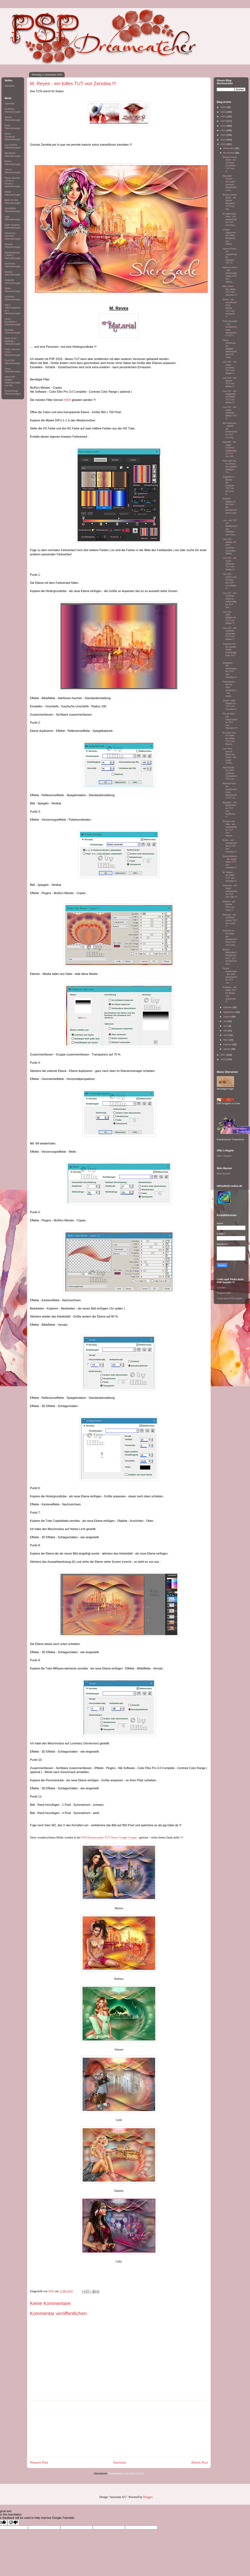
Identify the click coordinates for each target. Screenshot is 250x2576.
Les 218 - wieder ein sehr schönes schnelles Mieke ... (229, 546)
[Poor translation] (13, 2523)
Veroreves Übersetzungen (13, 265)
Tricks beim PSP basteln (230, 1298)
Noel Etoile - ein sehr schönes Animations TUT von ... (230, 773)
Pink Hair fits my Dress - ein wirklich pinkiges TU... (230, 466)
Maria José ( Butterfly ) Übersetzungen (13, 341)
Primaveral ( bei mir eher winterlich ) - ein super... (230, 688)
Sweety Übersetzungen (13, 273)
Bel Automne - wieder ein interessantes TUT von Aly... (230, 430)
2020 (223, 135)
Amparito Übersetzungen (13, 281)
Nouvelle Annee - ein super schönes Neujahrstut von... (230, 183)
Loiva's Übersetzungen (13, 171)
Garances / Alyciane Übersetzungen (13, 236)
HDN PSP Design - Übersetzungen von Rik (13, 381)
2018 (223, 144)
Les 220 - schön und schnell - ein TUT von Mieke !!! (229, 581)
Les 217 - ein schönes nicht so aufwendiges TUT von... (229, 600)
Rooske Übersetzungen (13, 246)
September (229, 1012)
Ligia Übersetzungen (13, 218)
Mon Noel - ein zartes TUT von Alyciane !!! (230, 290)
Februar (227, 1044)
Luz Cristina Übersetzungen (13, 146)
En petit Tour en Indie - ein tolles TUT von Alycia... (229, 738)
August (227, 1016)
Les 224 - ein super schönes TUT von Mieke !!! (229, 367)
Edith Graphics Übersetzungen (13, 226)
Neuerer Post (39, 2462)
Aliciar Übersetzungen (13, 193)
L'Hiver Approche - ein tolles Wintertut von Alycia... (230, 236)
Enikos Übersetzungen (13, 163)
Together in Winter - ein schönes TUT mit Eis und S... (228, 485)
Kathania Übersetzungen (13, 298)
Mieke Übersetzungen (13, 290)
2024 (223, 116)
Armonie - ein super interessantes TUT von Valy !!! (230, 891)
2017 (223, 1054)
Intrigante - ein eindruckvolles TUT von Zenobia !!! (230, 669)
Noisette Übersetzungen (13, 331)
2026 (223, 107)
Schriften (221, 1287)
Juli (225, 1021)
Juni (225, 1026)
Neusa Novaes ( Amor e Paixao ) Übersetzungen (13, 182)
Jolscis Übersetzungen (13, 119)
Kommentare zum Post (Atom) (126, 2473)
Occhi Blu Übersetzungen (13, 362)
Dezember (229, 148)
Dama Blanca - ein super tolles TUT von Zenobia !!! (230, 862)
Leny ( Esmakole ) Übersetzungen (13, 321)
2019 (223, 139)
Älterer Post (199, 2462)
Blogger (147, 2497)
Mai (225, 1030)
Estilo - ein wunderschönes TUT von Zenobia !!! (230, 846)
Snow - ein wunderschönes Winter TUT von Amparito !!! (230, 308)
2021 (223, 130)
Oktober (227, 1007)
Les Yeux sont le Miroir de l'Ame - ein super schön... (229, 755)
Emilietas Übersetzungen (13, 110)
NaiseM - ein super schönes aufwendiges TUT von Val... (229, 449)
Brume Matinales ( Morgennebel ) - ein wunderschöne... (230, 956)
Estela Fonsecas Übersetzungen (13, 136)
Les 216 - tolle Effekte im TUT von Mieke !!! (229, 618)
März (226, 1039)
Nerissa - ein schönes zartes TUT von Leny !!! (230, 920)
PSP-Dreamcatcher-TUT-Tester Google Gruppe (109, 1837)
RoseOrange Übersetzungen (13, 392)
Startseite (119, 2462)
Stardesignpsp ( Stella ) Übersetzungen (13, 255)
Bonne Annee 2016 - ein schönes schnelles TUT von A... (230, 164)
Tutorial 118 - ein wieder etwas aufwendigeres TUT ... (229, 650)
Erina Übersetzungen (13, 127)
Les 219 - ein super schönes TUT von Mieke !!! (229, 564)
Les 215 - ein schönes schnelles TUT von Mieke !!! (229, 634)
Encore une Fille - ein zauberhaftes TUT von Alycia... (229, 828)
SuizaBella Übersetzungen (13, 210)
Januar (227, 1049)
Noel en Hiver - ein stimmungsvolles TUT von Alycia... (230, 274)
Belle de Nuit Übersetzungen (13, 201)
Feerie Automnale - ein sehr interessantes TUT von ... (230, 975)
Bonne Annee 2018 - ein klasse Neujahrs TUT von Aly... (230, 201)
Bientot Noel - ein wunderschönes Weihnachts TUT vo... (230, 790)
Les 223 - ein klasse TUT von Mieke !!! (229, 382)
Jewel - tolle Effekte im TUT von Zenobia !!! (229, 704)
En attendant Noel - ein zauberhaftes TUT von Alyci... (230, 219)
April (226, 1035)
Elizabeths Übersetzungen (13, 154)
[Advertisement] (119, 2428)
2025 (223, 112)
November (229, 152)
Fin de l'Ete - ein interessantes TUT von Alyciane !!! (230, 720)
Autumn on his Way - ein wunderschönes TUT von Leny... (230, 937)
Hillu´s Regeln (224, 1156)
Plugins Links (224, 1293)
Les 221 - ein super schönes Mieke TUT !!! (230, 413)
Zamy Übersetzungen (13, 370)
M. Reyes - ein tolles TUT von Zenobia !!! (229, 876)
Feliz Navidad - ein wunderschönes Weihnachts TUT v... (230, 328)
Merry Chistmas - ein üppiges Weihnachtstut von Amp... (230, 349)
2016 (223, 1059)
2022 (223, 125)
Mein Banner (223, 1173)
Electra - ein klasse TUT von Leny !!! (229, 905)
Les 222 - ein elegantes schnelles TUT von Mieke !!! (229, 397)
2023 (223, 121)
